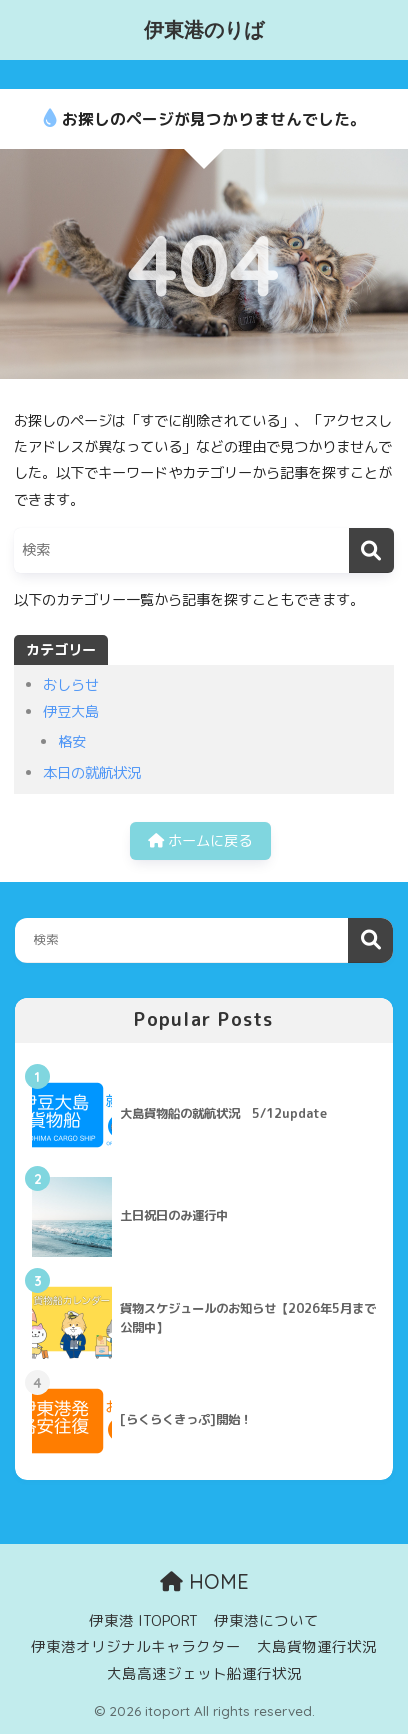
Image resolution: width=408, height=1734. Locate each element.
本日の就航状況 (92, 773)
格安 (72, 742)
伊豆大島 (71, 712)
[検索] (371, 550)
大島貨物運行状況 (317, 1646)
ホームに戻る (200, 841)
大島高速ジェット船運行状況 (204, 1673)
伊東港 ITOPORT (143, 1620)
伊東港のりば (204, 29)
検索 (370, 940)
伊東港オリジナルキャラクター (136, 1646)
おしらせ (71, 685)
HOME (204, 1581)
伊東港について (266, 1620)
